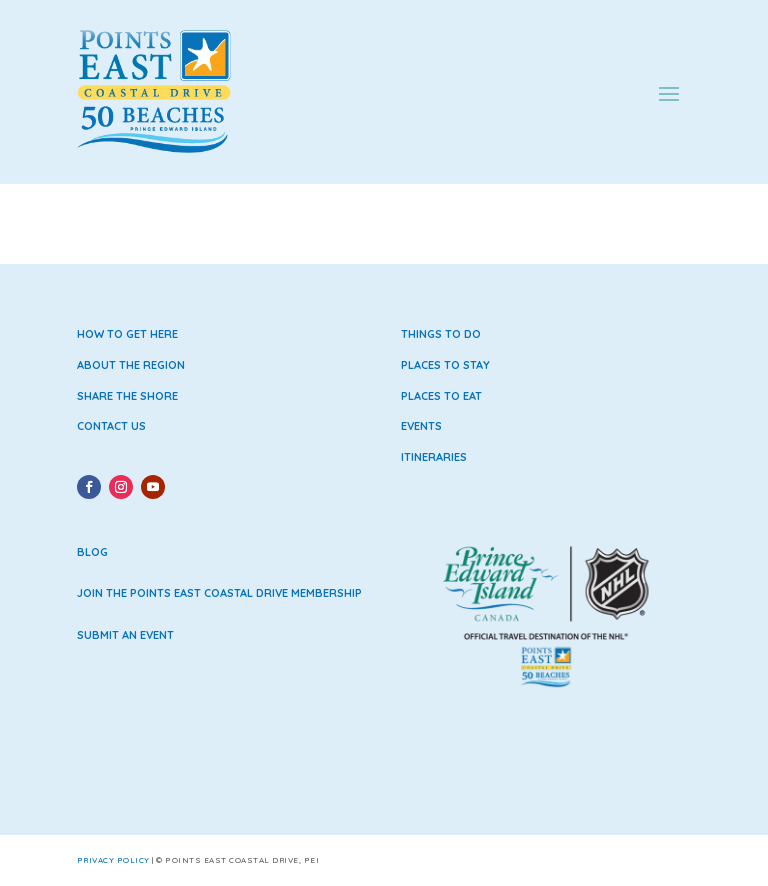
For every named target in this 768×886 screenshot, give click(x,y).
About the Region (131, 365)
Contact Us (111, 426)
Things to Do (441, 334)
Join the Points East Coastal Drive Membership (219, 593)
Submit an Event (125, 635)
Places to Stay (445, 365)
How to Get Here (127, 334)
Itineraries (434, 457)
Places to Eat (441, 396)
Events (421, 426)
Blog (92, 552)
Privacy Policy (113, 860)
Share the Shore (127, 396)
